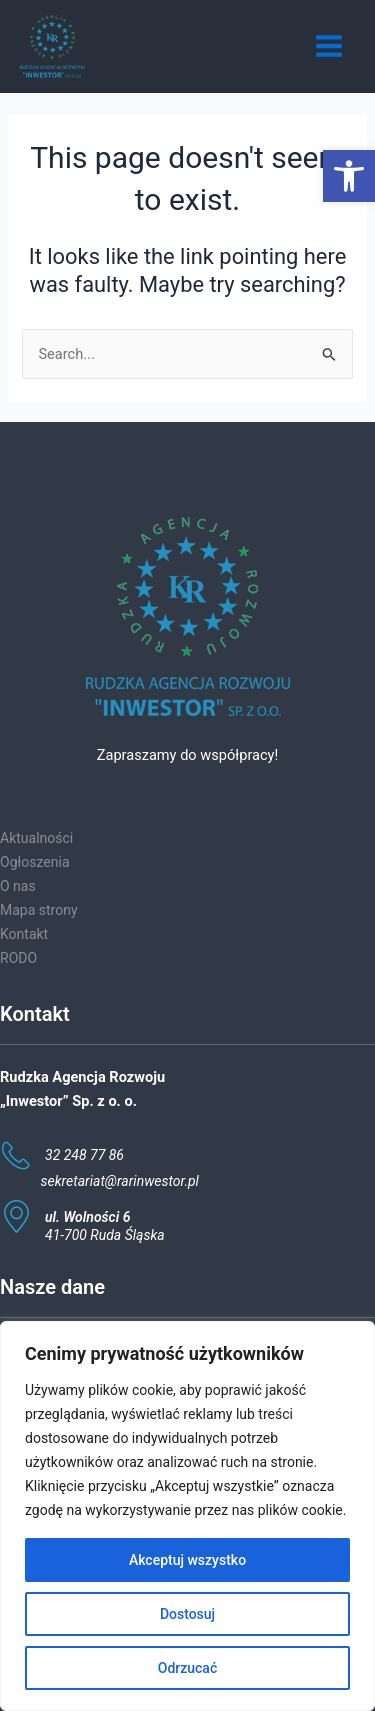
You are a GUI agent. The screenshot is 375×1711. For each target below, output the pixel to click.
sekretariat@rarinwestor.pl (120, 1181)
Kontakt (24, 934)
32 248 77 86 (84, 1155)
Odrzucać (187, 1668)
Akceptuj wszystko (187, 1560)
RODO (18, 958)
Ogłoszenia (35, 862)
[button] (349, 176)
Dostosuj (187, 1614)
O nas (18, 886)
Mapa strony (39, 910)
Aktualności (36, 838)
